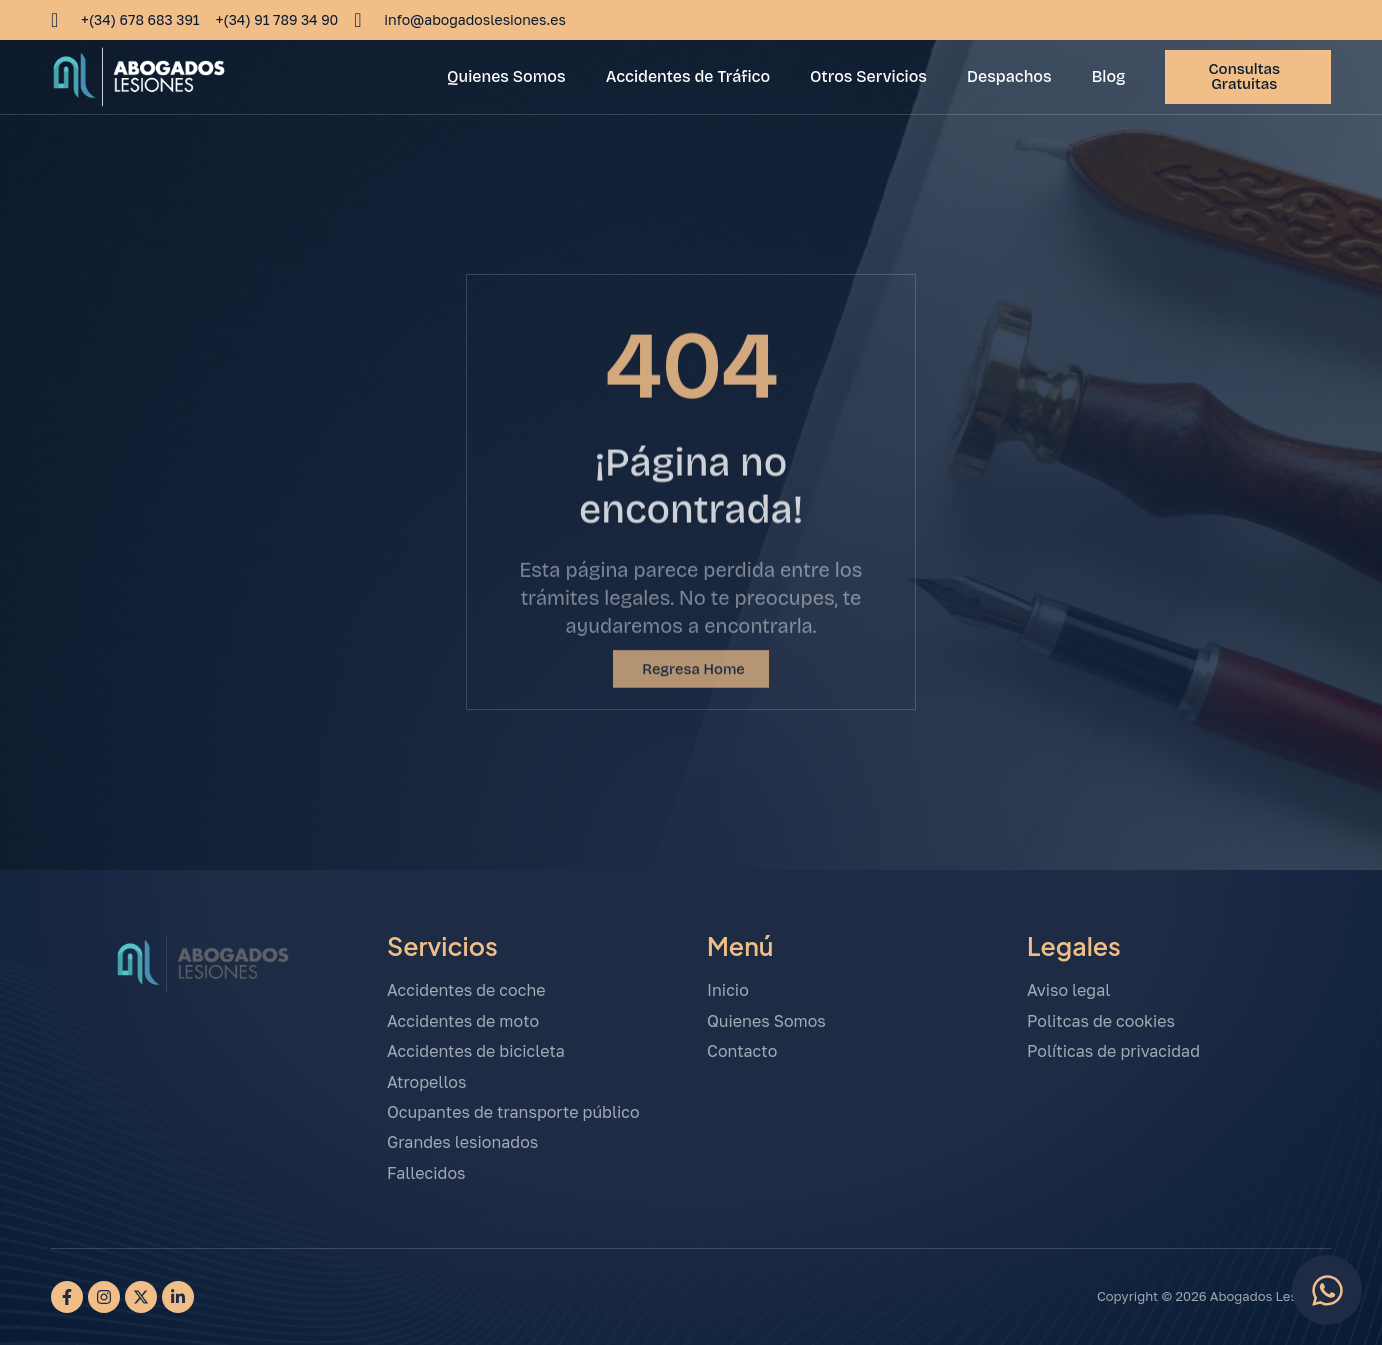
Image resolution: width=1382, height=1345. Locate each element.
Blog (1109, 76)
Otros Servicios (868, 76)
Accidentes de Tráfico (688, 76)
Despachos (1009, 76)
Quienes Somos (506, 76)
